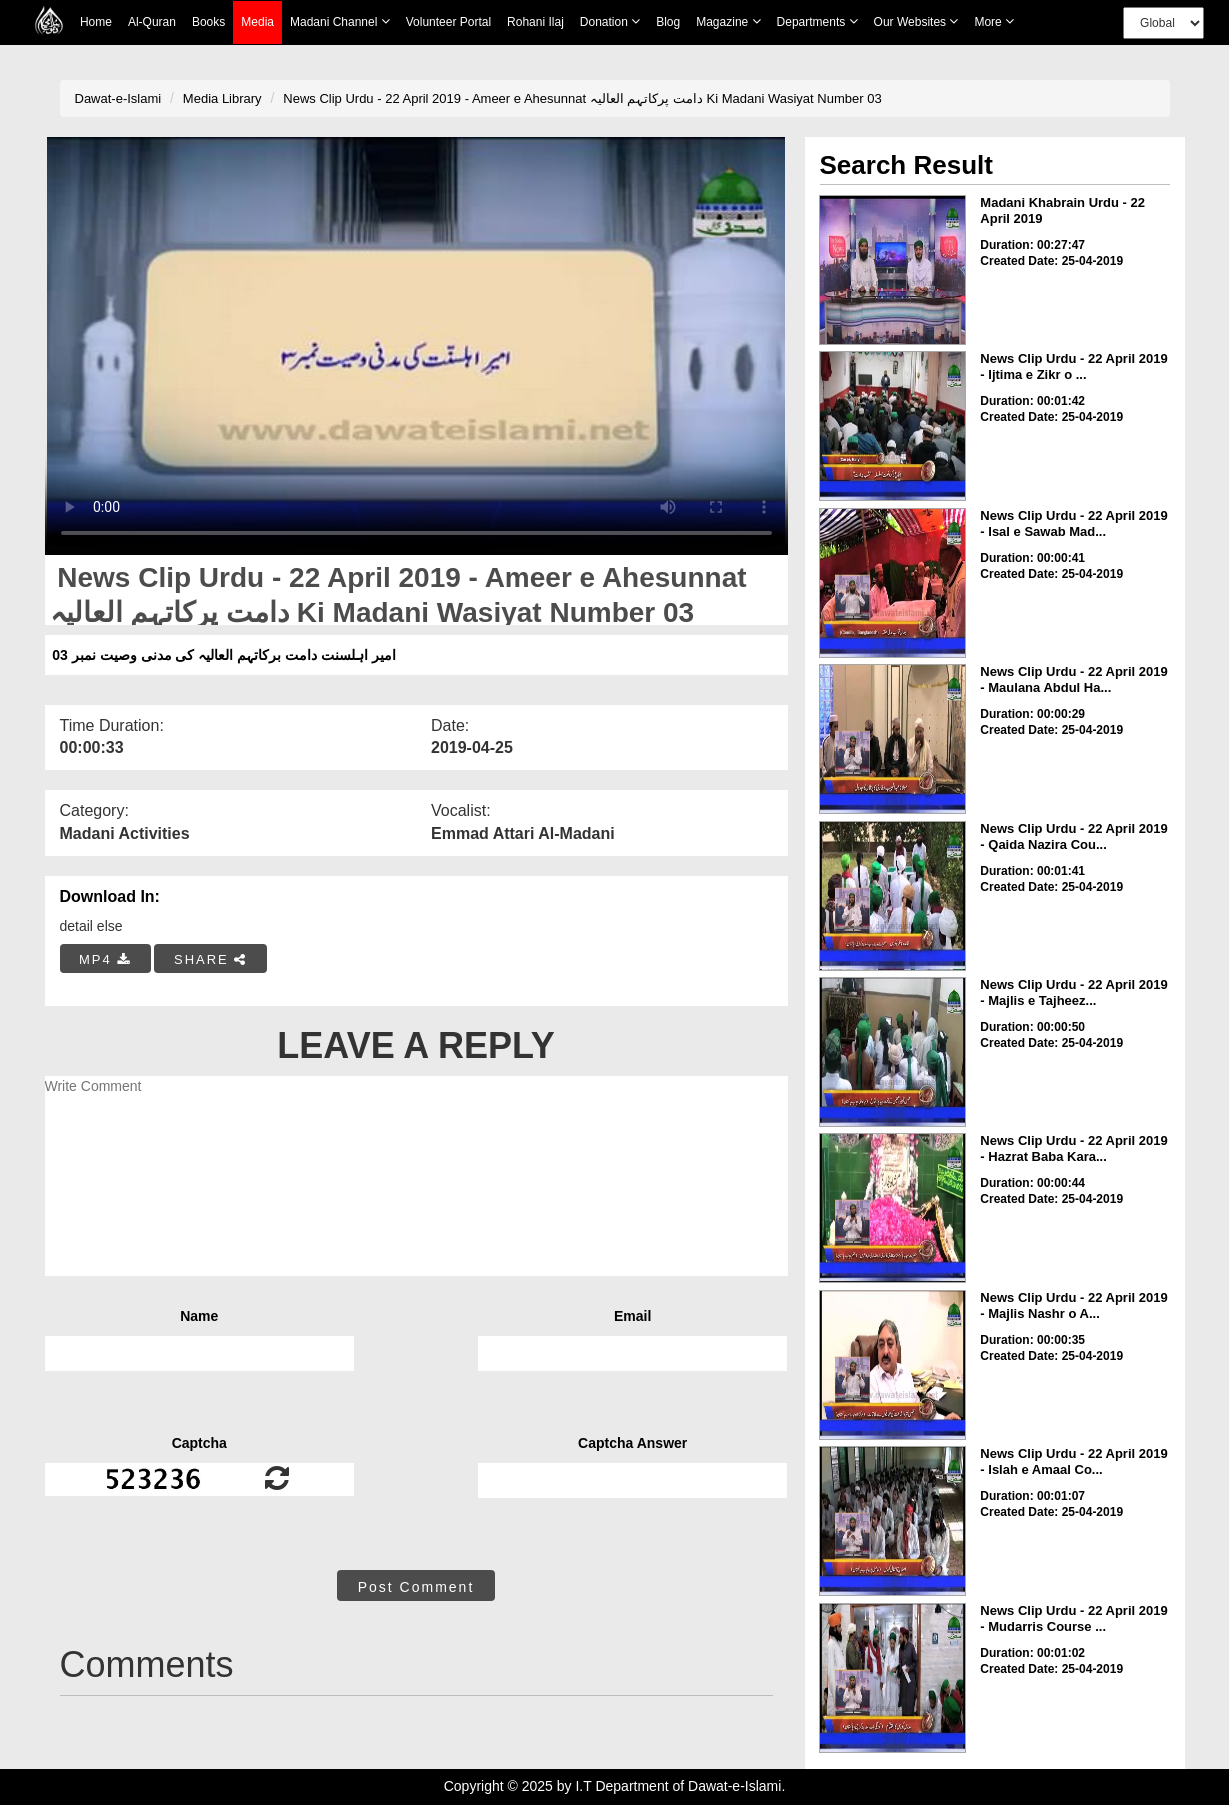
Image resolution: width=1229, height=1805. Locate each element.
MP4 (105, 959)
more (994, 21)
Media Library (222, 98)
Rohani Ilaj (535, 22)
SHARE (210, 959)
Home (96, 22)
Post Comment (416, 1587)
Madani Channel (340, 21)
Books (208, 22)
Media (257, 22)
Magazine (728, 21)
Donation (610, 21)
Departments (817, 21)
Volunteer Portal (448, 22)
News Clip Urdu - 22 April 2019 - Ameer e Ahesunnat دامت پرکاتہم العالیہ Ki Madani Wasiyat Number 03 (582, 98)
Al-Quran (152, 22)
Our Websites (916, 21)
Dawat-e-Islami (118, 98)
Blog (668, 22)
